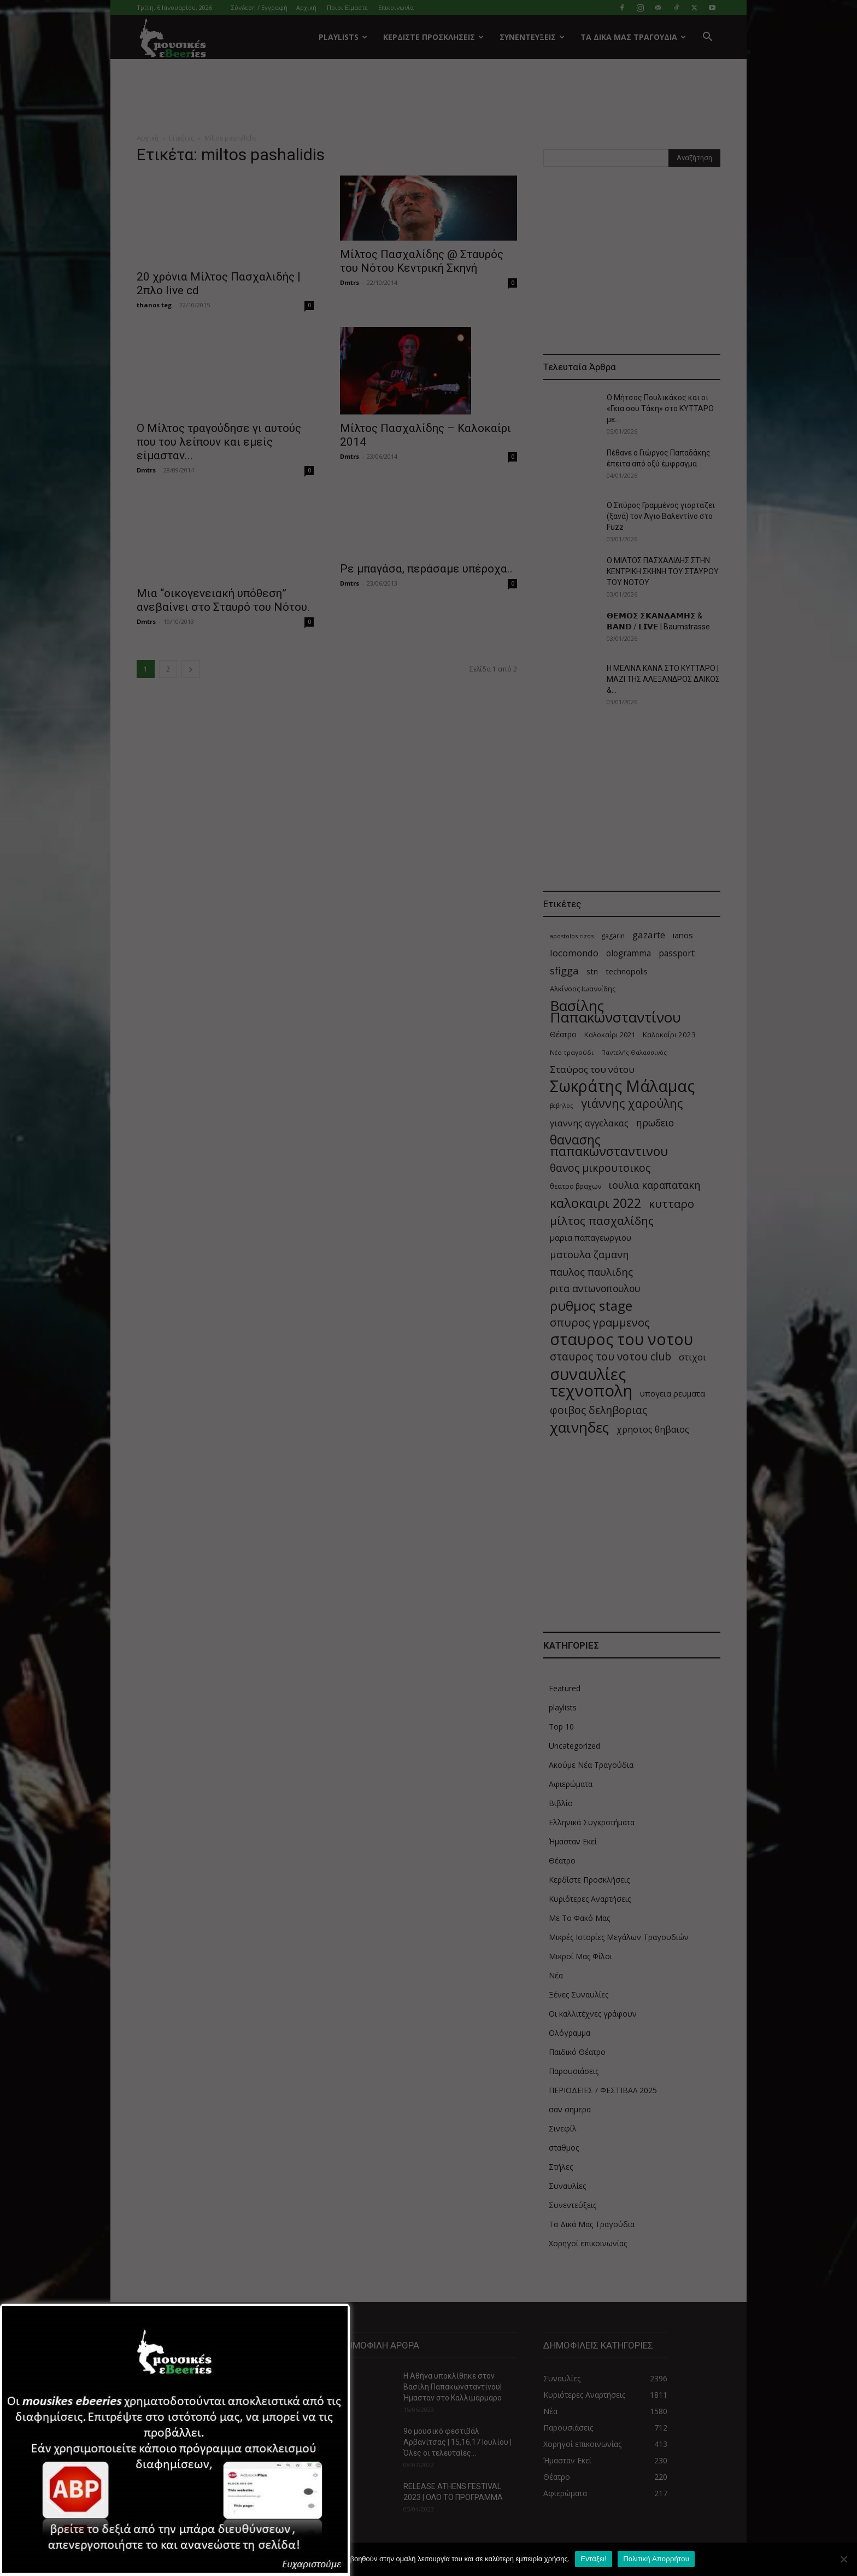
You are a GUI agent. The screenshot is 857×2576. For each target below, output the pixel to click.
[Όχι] (843, 2559)
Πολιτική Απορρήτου (656, 2559)
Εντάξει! (593, 2559)
